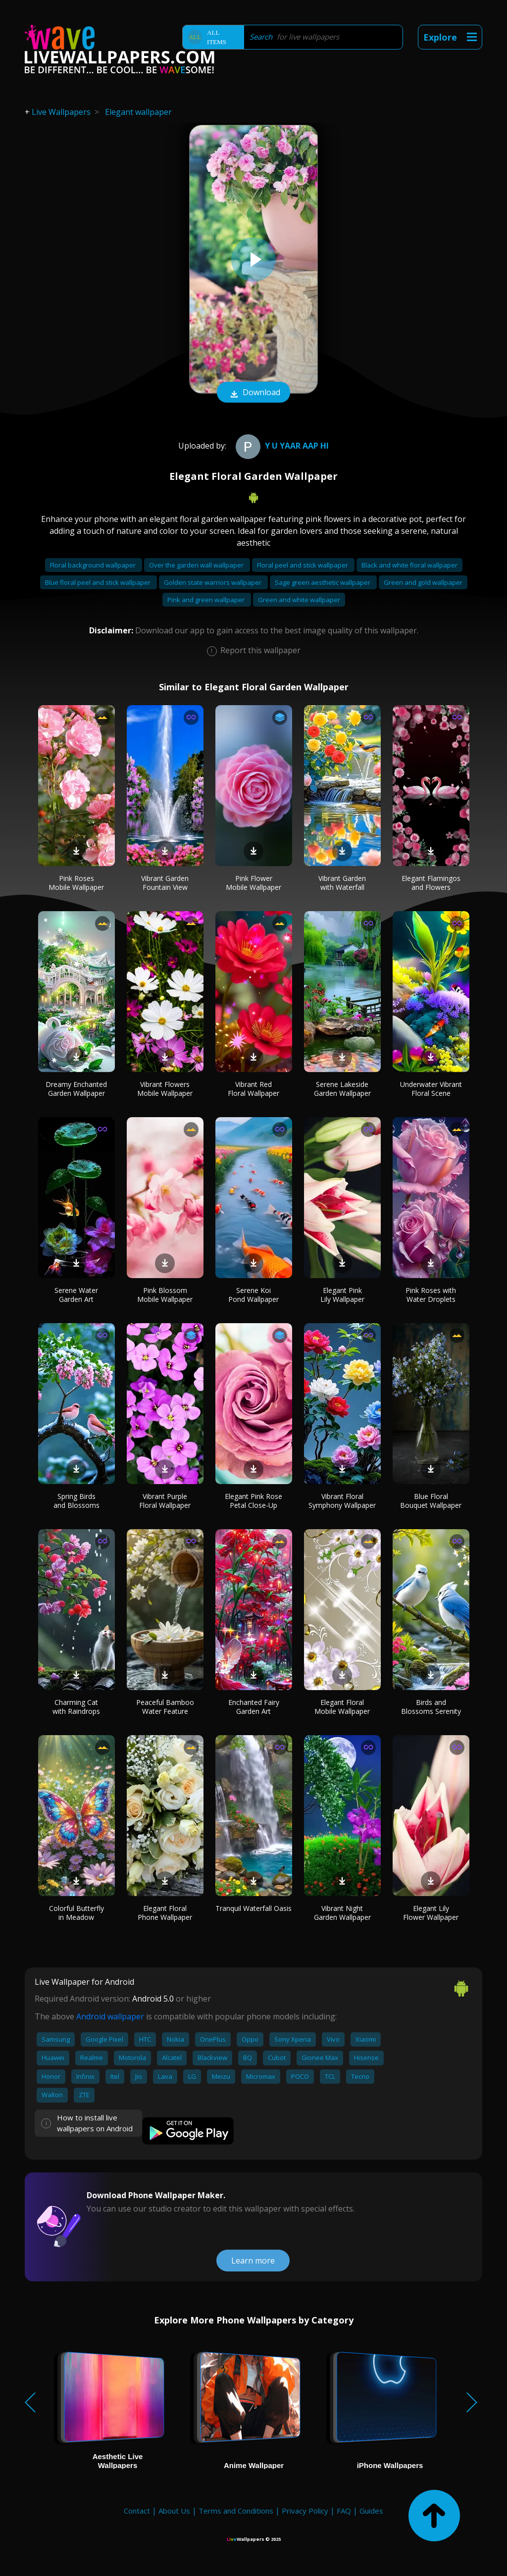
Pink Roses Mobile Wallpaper (76, 883)
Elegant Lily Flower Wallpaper (430, 1913)
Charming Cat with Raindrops (76, 1707)
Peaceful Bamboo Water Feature (165, 1707)
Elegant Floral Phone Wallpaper (165, 1913)
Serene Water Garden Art (76, 1295)
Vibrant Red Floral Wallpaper (253, 1089)
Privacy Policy (305, 2511)
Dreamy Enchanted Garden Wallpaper (76, 1089)
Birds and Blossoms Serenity (431, 1707)
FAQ (344, 2511)
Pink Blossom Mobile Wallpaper (165, 1295)
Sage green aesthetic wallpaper (323, 582)
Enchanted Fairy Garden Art (253, 1707)
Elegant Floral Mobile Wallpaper (342, 1707)
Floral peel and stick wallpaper (303, 565)
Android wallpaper (110, 2016)
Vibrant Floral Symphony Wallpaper (342, 1501)
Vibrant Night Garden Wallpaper (342, 1913)
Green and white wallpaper (299, 599)
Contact (137, 2511)
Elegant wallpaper (138, 111)
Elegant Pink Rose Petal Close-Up (253, 1501)
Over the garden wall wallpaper (197, 565)
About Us (174, 2511)
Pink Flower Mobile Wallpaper (253, 883)
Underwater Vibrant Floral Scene (431, 1089)
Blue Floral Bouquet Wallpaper (430, 1501)
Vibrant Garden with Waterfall (342, 883)
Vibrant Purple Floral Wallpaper (165, 1501)
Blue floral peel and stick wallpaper (98, 582)
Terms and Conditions (236, 2511)
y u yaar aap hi (281, 445)
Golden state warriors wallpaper (213, 582)
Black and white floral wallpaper (409, 565)
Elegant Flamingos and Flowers (431, 883)
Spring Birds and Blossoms (76, 1501)
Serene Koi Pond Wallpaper (253, 1295)
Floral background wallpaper (93, 565)
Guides (371, 2511)
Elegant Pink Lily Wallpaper (342, 1295)
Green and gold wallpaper (423, 582)
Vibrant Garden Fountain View (165, 883)
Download (253, 393)
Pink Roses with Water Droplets (431, 1295)
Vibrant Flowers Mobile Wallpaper (165, 1089)
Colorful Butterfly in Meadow (76, 1913)
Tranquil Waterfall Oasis (253, 1908)
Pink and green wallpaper (206, 599)
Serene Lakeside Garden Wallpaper (342, 1089)
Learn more (253, 2260)
